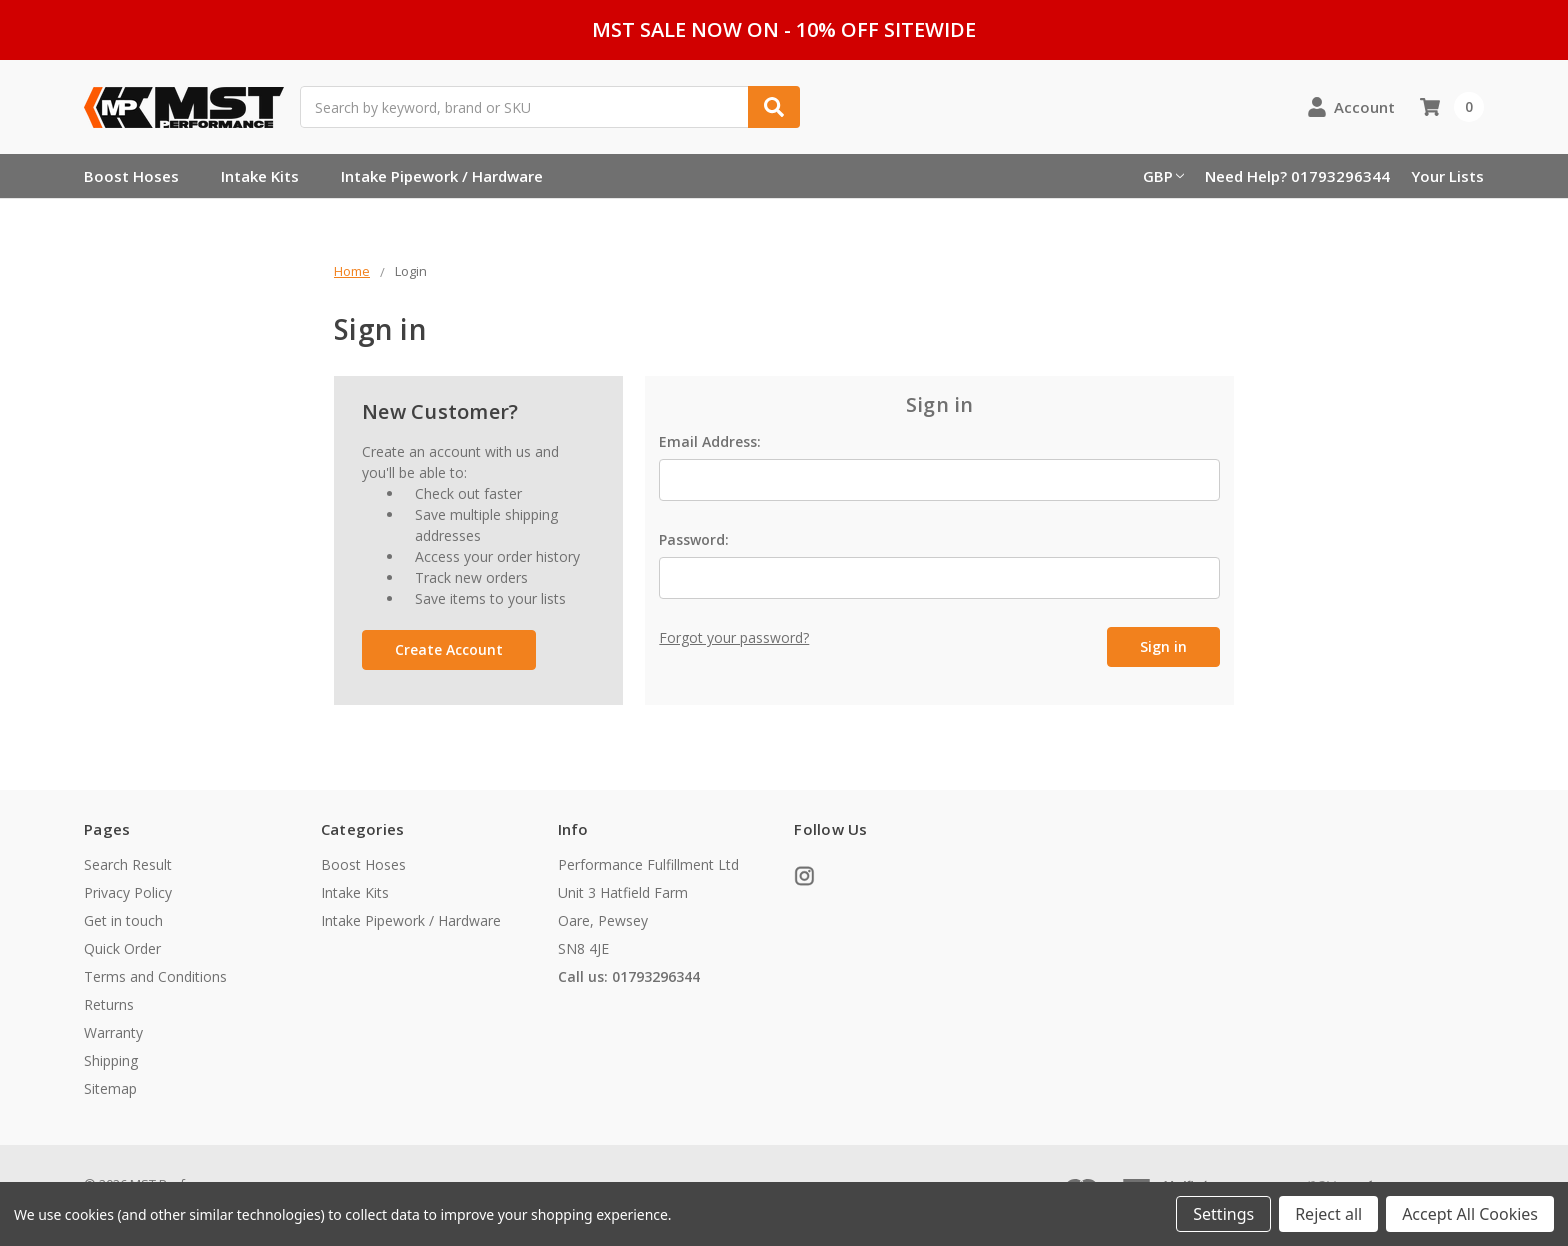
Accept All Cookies (1470, 1214)
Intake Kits (260, 176)
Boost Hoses (131, 176)
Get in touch (123, 920)
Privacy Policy (128, 892)
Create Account (449, 649)
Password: (694, 539)
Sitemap (110, 1088)
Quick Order (122, 948)
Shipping (111, 1060)
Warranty (113, 1032)
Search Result (128, 864)
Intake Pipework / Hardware (442, 176)
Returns (109, 1004)
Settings (1223, 1214)
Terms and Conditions (155, 976)
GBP (1163, 176)
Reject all (1328, 1214)
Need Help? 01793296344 (1297, 176)
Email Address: (710, 441)
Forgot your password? (734, 637)
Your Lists (1447, 176)
